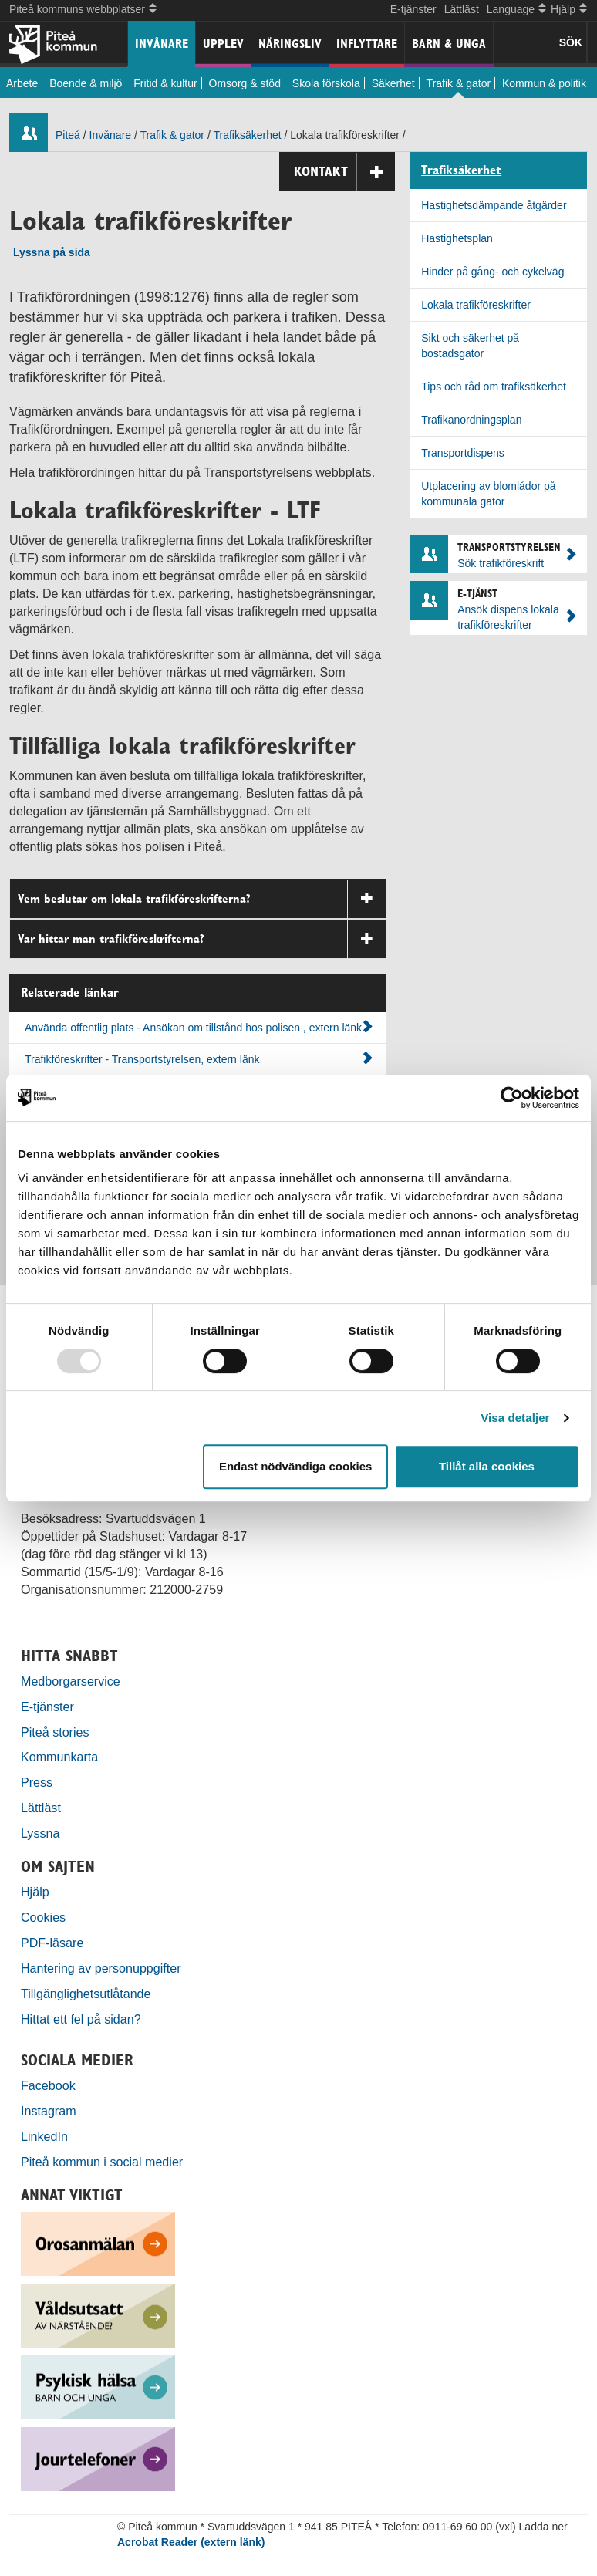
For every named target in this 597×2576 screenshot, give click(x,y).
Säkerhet (393, 83)
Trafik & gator (459, 83)
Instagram (48, 2111)
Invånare (161, 43)
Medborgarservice (70, 1681)
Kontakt (344, 172)
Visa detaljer (515, 1417)
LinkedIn (44, 2136)
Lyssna (40, 1833)
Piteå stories (55, 1732)
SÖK (570, 42)
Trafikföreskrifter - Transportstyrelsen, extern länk (199, 1058)
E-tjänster (413, 9)
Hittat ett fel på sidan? (81, 2019)
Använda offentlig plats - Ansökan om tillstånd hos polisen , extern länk (199, 1027)
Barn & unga (449, 43)
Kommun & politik (544, 83)
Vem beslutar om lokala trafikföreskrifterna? (202, 899)
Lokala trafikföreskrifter (476, 305)
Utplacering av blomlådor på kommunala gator (488, 494)
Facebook (48, 2085)
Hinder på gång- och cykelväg (492, 271)
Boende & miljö (85, 83)
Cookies (43, 1917)
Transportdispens (462, 453)
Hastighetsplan (457, 238)
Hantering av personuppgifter (101, 1968)
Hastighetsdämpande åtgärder (493, 205)
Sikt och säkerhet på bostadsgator (470, 346)
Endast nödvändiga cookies (295, 1466)
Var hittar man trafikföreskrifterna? (202, 939)
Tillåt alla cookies (487, 1466)
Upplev (223, 43)
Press (36, 1782)
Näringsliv (290, 43)
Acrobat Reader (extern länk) (191, 2542)
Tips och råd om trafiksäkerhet (493, 386)
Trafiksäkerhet (247, 135)
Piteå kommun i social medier (102, 2162)
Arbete (22, 83)
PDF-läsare (52, 1943)
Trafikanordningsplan (471, 420)
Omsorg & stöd (245, 83)
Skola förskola (326, 83)
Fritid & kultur (165, 83)
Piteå (68, 135)
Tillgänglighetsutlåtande (86, 1993)
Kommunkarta (59, 1757)
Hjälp (35, 1892)
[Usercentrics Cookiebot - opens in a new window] (511, 1097)
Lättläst (461, 9)
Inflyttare (366, 43)
